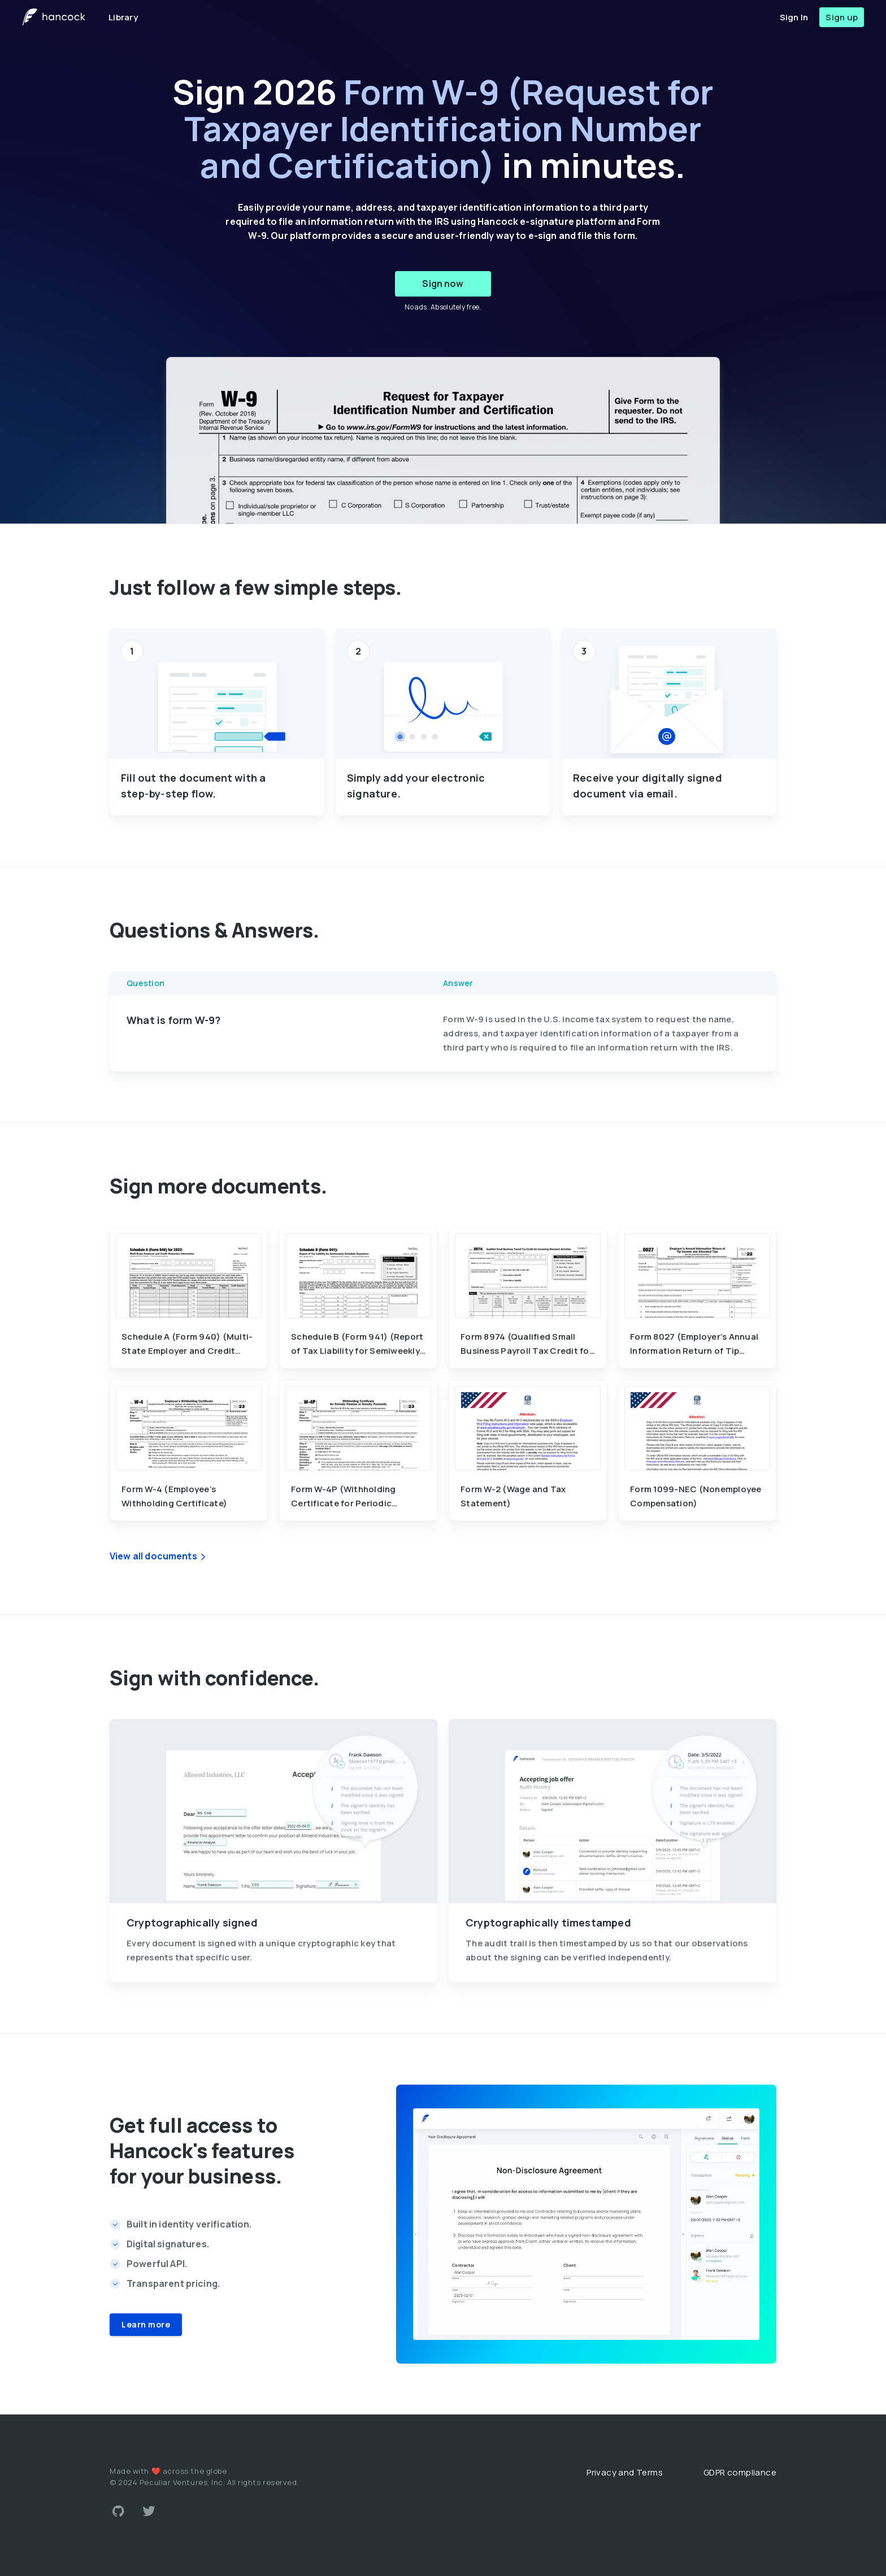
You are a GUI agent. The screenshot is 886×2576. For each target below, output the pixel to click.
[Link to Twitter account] (149, 2511)
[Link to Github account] (118, 2511)
